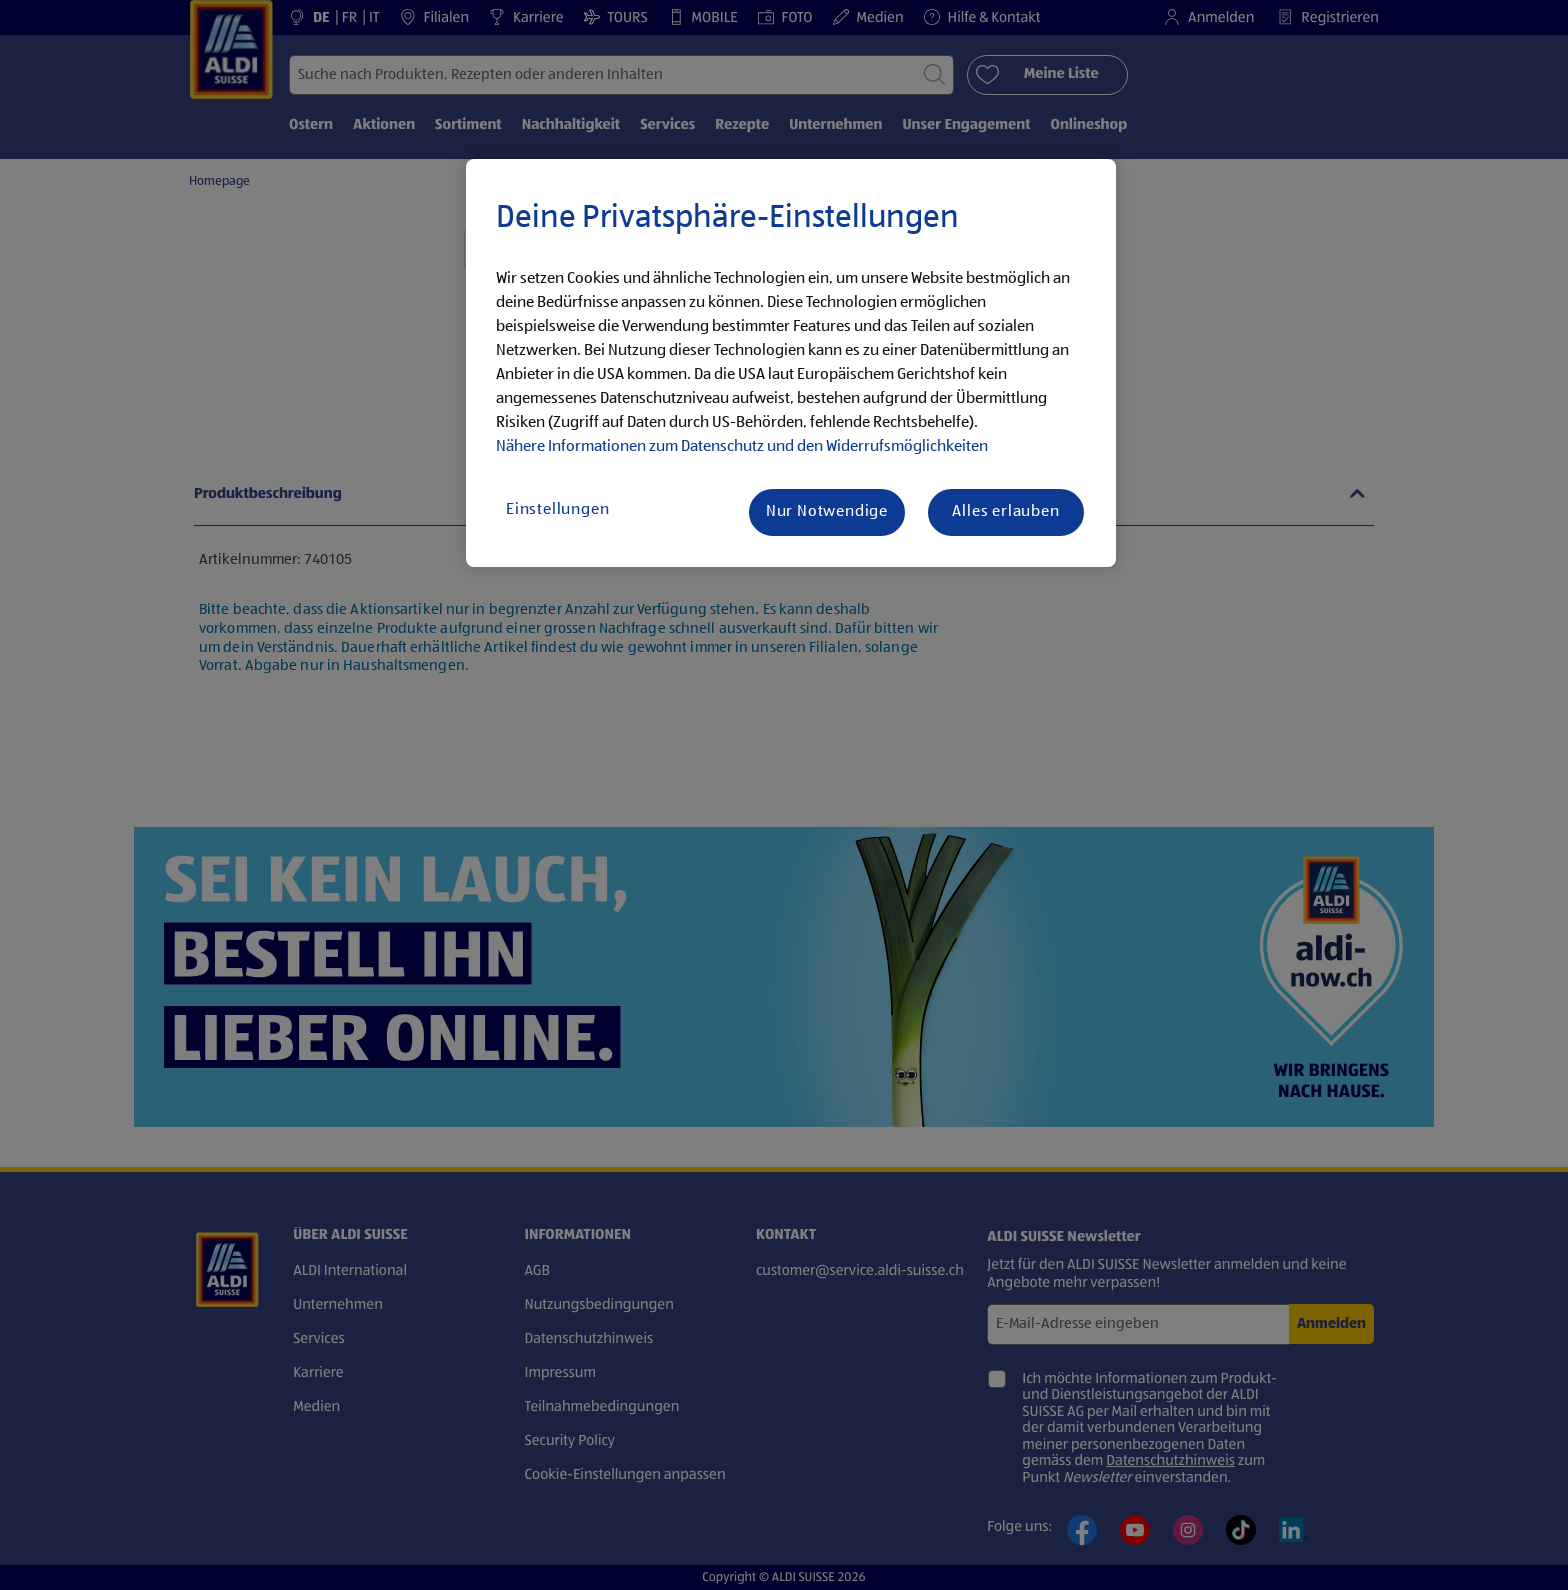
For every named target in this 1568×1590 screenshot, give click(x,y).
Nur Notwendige (827, 512)
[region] (791, 363)
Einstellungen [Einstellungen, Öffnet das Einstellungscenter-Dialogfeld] (557, 510)
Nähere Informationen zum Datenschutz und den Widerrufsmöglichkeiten (742, 447)
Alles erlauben (1005, 512)
